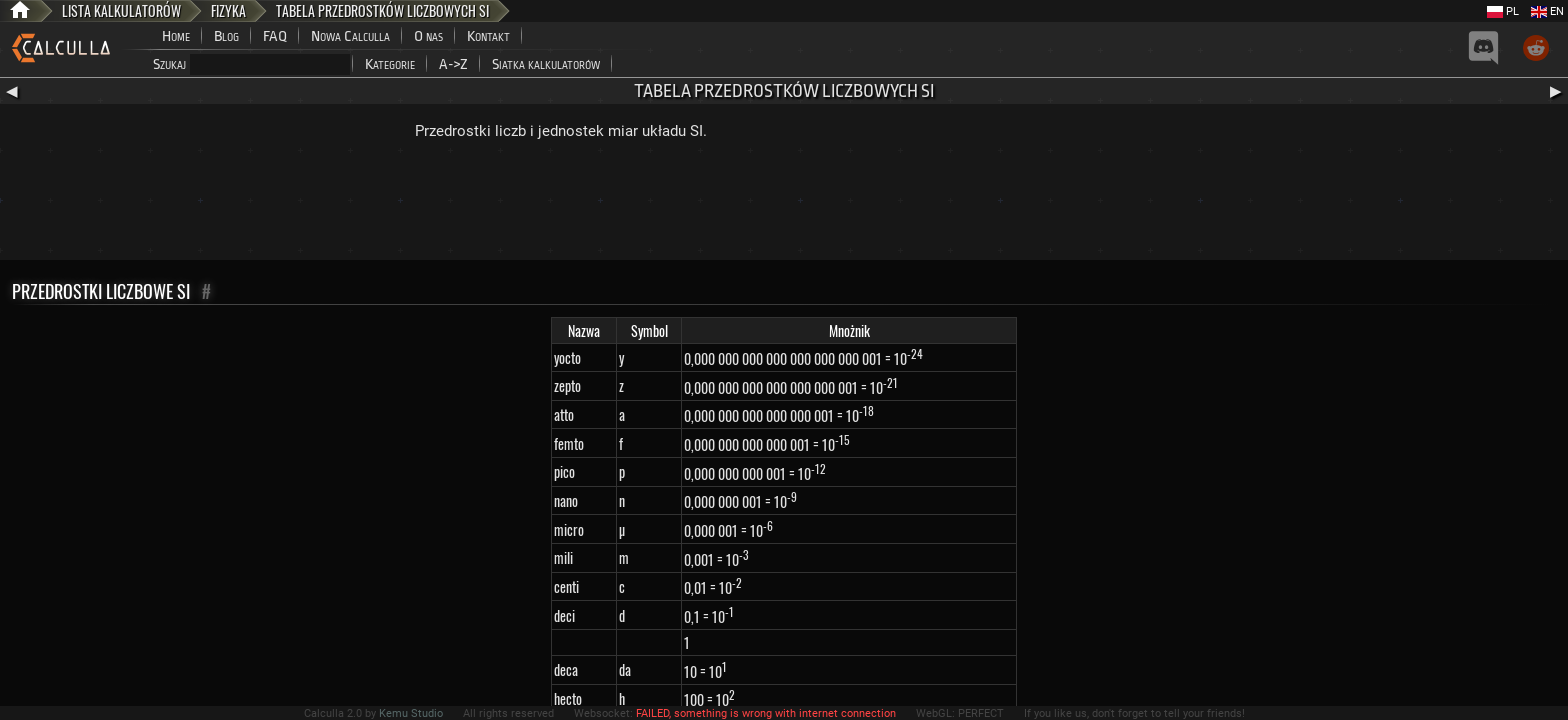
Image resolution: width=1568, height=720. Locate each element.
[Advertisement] (784, 205)
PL (1503, 11)
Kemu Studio (411, 713)
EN (1547, 11)
